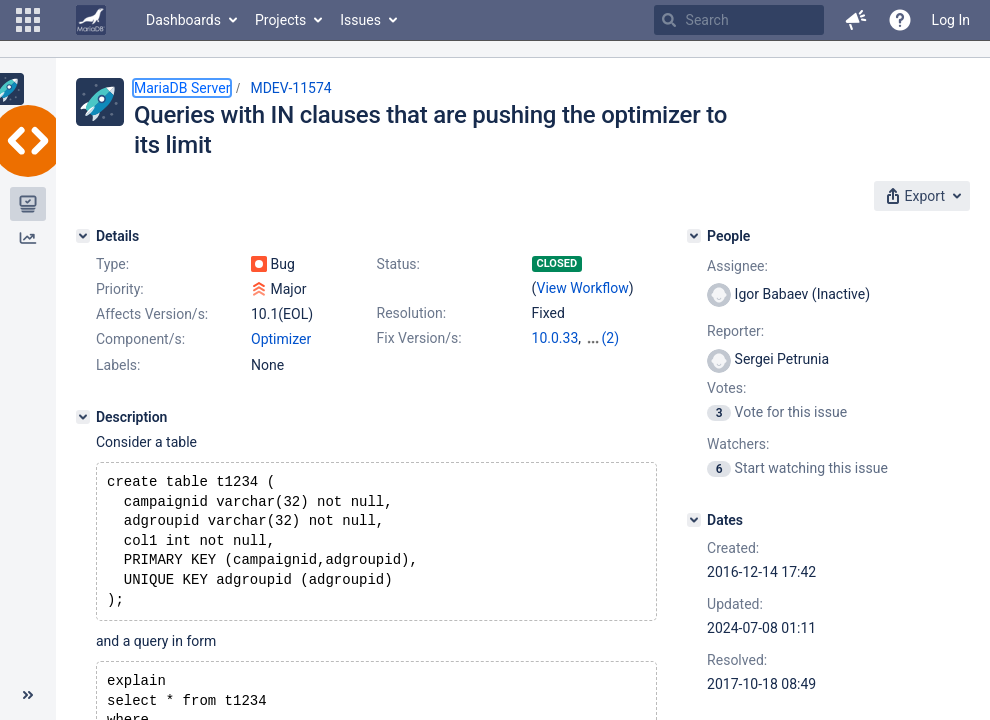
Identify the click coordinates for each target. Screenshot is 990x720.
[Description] (83, 417)
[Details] (83, 236)
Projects (280, 20)
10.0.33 (555, 338)
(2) (611, 338)
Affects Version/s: (152, 314)
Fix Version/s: (419, 338)
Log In (951, 20)
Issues (360, 20)
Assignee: (737, 266)
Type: (112, 264)
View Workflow (583, 288)
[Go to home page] (91, 20)
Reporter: (735, 331)
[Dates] (694, 520)
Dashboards (183, 20)
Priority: (120, 289)
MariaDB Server (182, 88)
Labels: (118, 365)
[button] (28, 20)
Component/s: (140, 339)
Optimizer (281, 339)
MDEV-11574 (290, 88)
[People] (694, 236)
